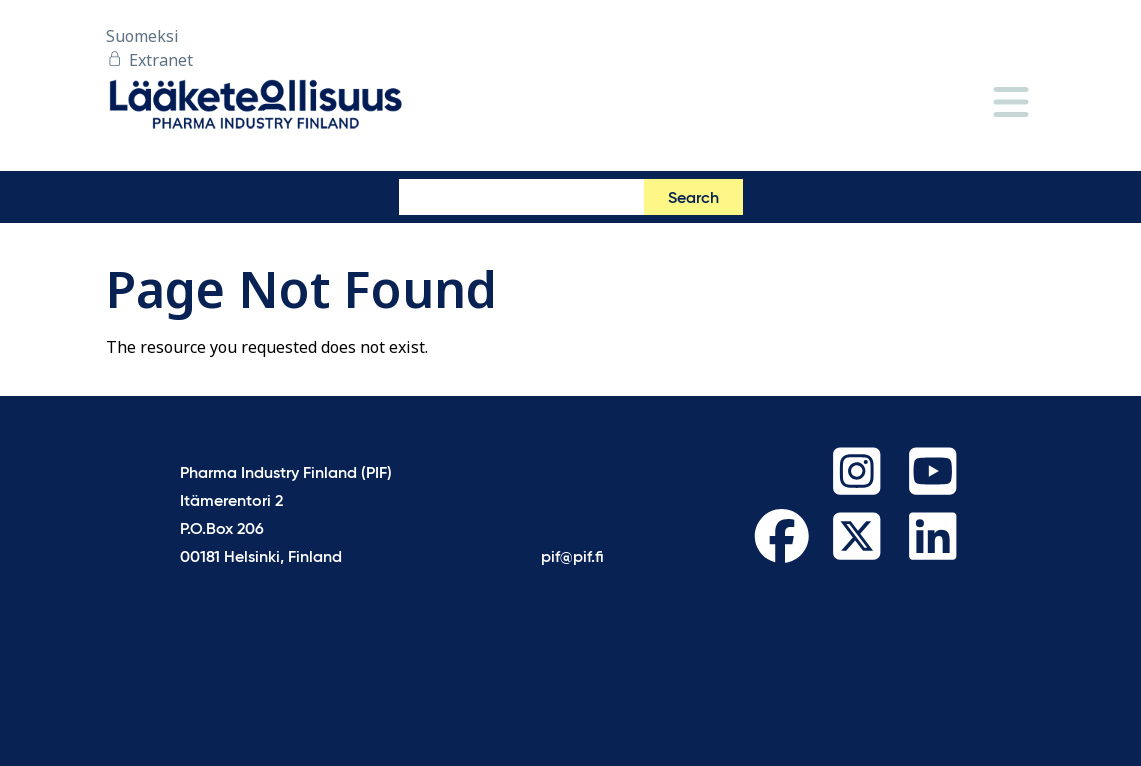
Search (693, 199)
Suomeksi (142, 36)
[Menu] (1011, 103)
